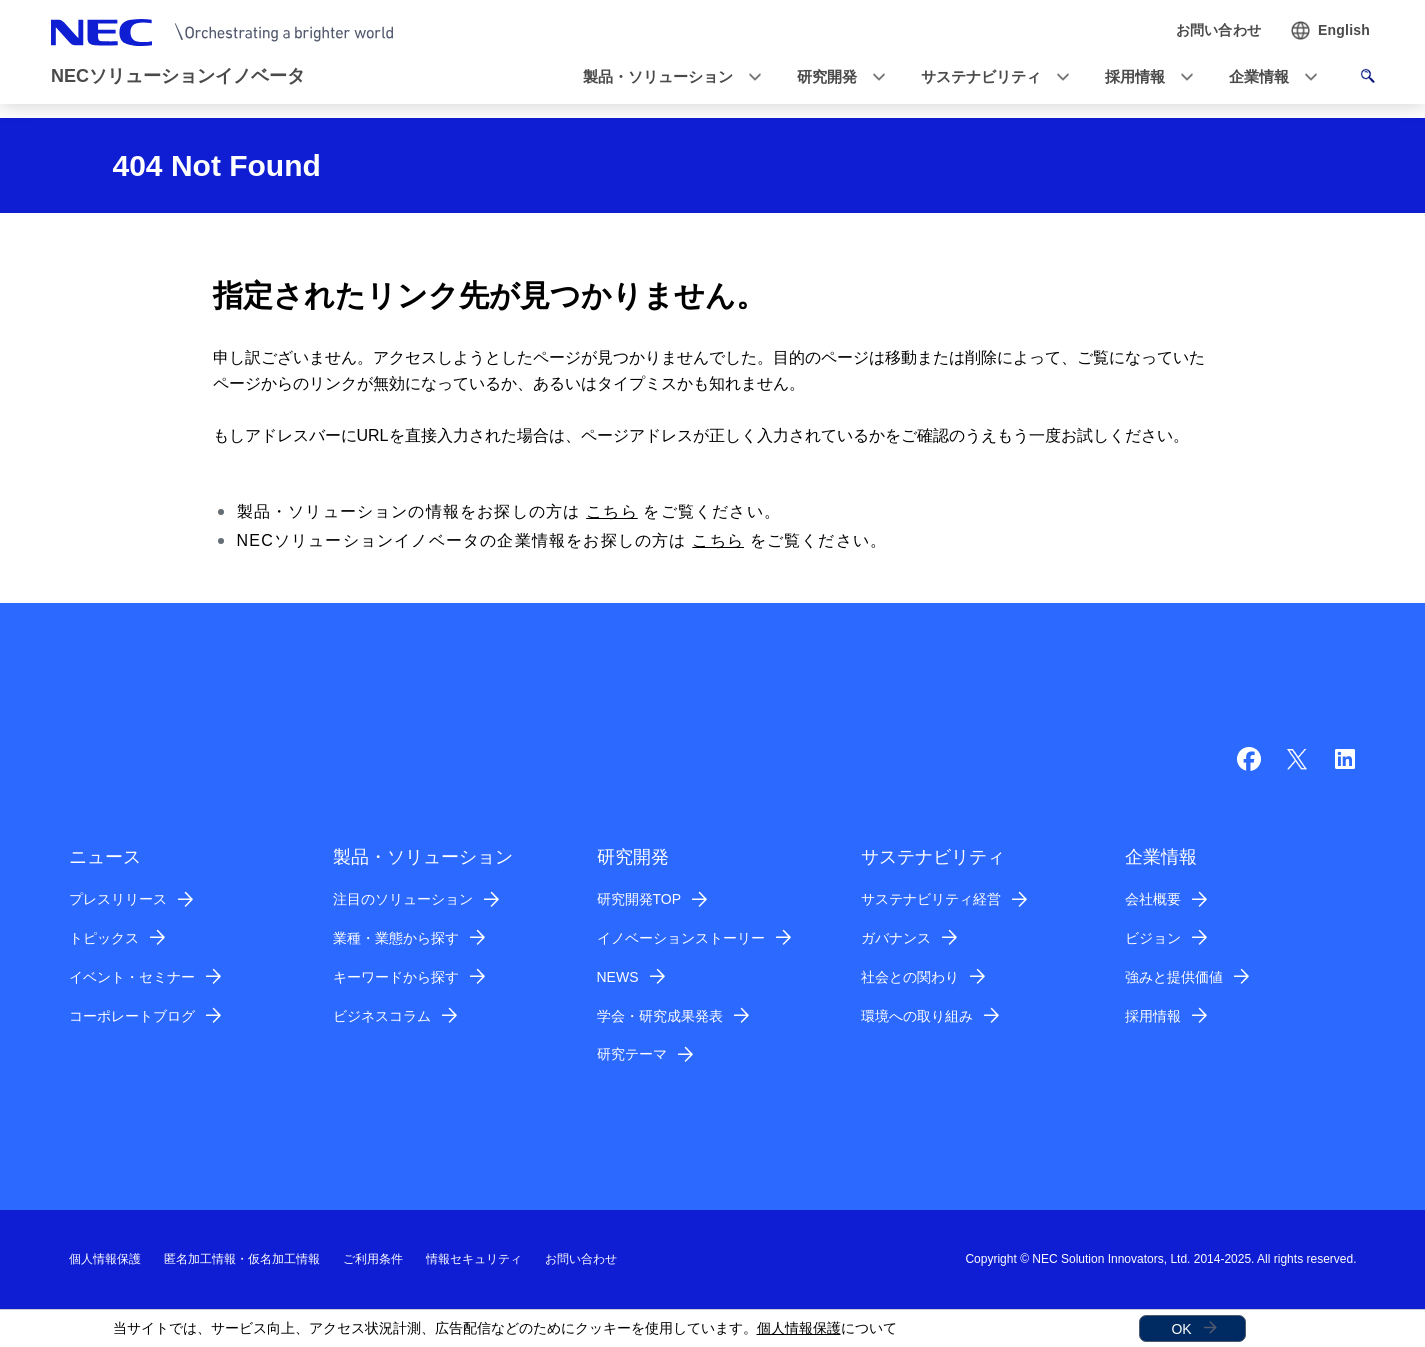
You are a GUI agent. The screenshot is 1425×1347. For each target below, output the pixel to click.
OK (1181, 1329)
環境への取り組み (917, 1016)
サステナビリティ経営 (931, 899)
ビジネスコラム (382, 1016)
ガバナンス (896, 938)
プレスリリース (118, 899)
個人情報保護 (799, 1328)
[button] (666, 77)
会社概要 (1153, 899)
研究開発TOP (639, 899)
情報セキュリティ (474, 1259)
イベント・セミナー (132, 977)
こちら (612, 511)
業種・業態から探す (396, 938)
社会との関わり (910, 977)
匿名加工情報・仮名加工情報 (242, 1259)
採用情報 (1153, 1016)
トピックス (104, 938)
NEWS (618, 977)
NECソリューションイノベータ (178, 76)
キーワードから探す (396, 977)
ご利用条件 (373, 1259)
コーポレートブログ (132, 1016)
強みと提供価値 (1174, 977)
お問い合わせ (581, 1259)
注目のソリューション (403, 899)
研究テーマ (632, 1054)
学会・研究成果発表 (660, 1016)
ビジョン (1153, 938)
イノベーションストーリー (681, 938)
